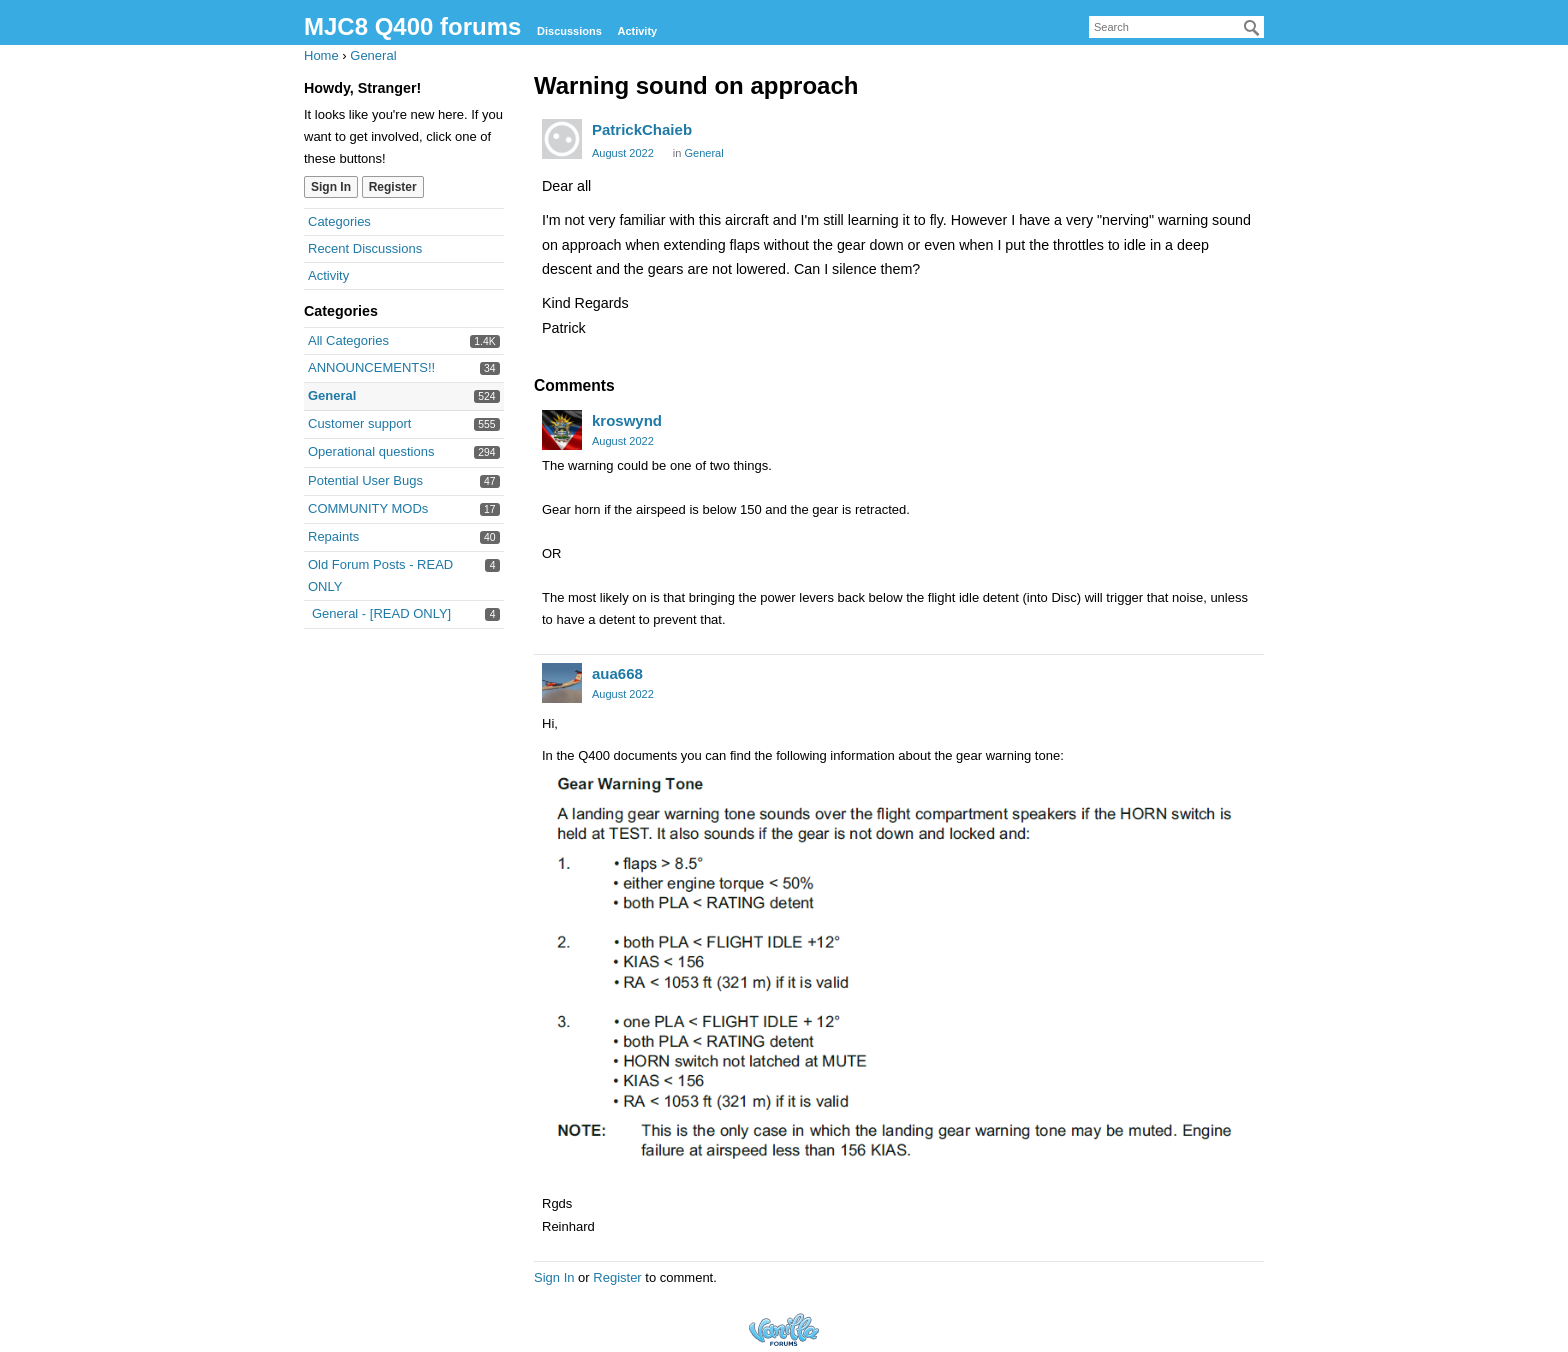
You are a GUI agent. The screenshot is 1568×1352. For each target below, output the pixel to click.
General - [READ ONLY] (381, 613)
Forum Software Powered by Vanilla (784, 1329)
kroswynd (627, 420)
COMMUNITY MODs (368, 508)
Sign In (331, 187)
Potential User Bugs (365, 480)
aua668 (617, 673)
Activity (637, 31)
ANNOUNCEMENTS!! (371, 367)
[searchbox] (1176, 27)
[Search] (1252, 28)
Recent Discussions (365, 248)
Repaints (333, 536)
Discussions (569, 31)
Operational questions (371, 451)
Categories (339, 221)
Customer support (359, 423)
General (332, 395)
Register (393, 187)
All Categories (348, 340)
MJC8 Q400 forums (412, 26)
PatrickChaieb (642, 129)
